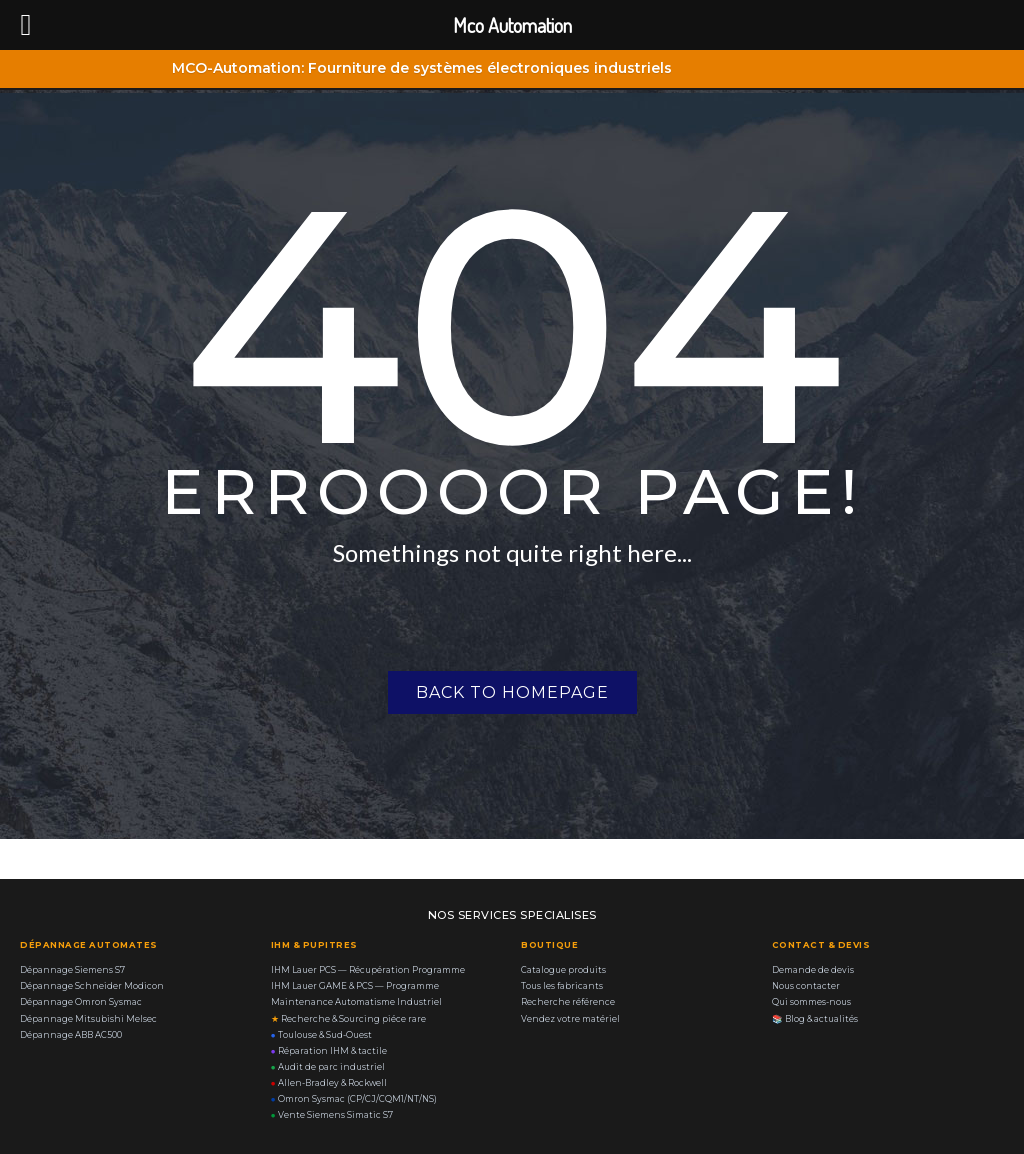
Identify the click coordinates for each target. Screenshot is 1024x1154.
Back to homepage (512, 692)
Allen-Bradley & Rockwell (329, 1083)
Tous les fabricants (562, 986)
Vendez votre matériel (570, 1019)
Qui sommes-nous (811, 1002)
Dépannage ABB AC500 (71, 1035)
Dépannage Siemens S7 (72, 970)
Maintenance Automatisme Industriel (356, 1002)
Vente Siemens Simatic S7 (332, 1115)
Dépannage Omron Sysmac (81, 1002)
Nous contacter (806, 986)
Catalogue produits (563, 970)
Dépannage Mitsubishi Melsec (88, 1019)
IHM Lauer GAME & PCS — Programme (355, 986)
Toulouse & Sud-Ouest (321, 1035)
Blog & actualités (815, 1019)
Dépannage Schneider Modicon (92, 986)
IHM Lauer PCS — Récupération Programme (368, 970)
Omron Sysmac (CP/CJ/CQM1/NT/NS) (354, 1099)
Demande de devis (813, 970)
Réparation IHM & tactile (329, 1051)
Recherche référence (568, 1002)
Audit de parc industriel (328, 1067)
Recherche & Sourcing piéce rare (348, 1019)
